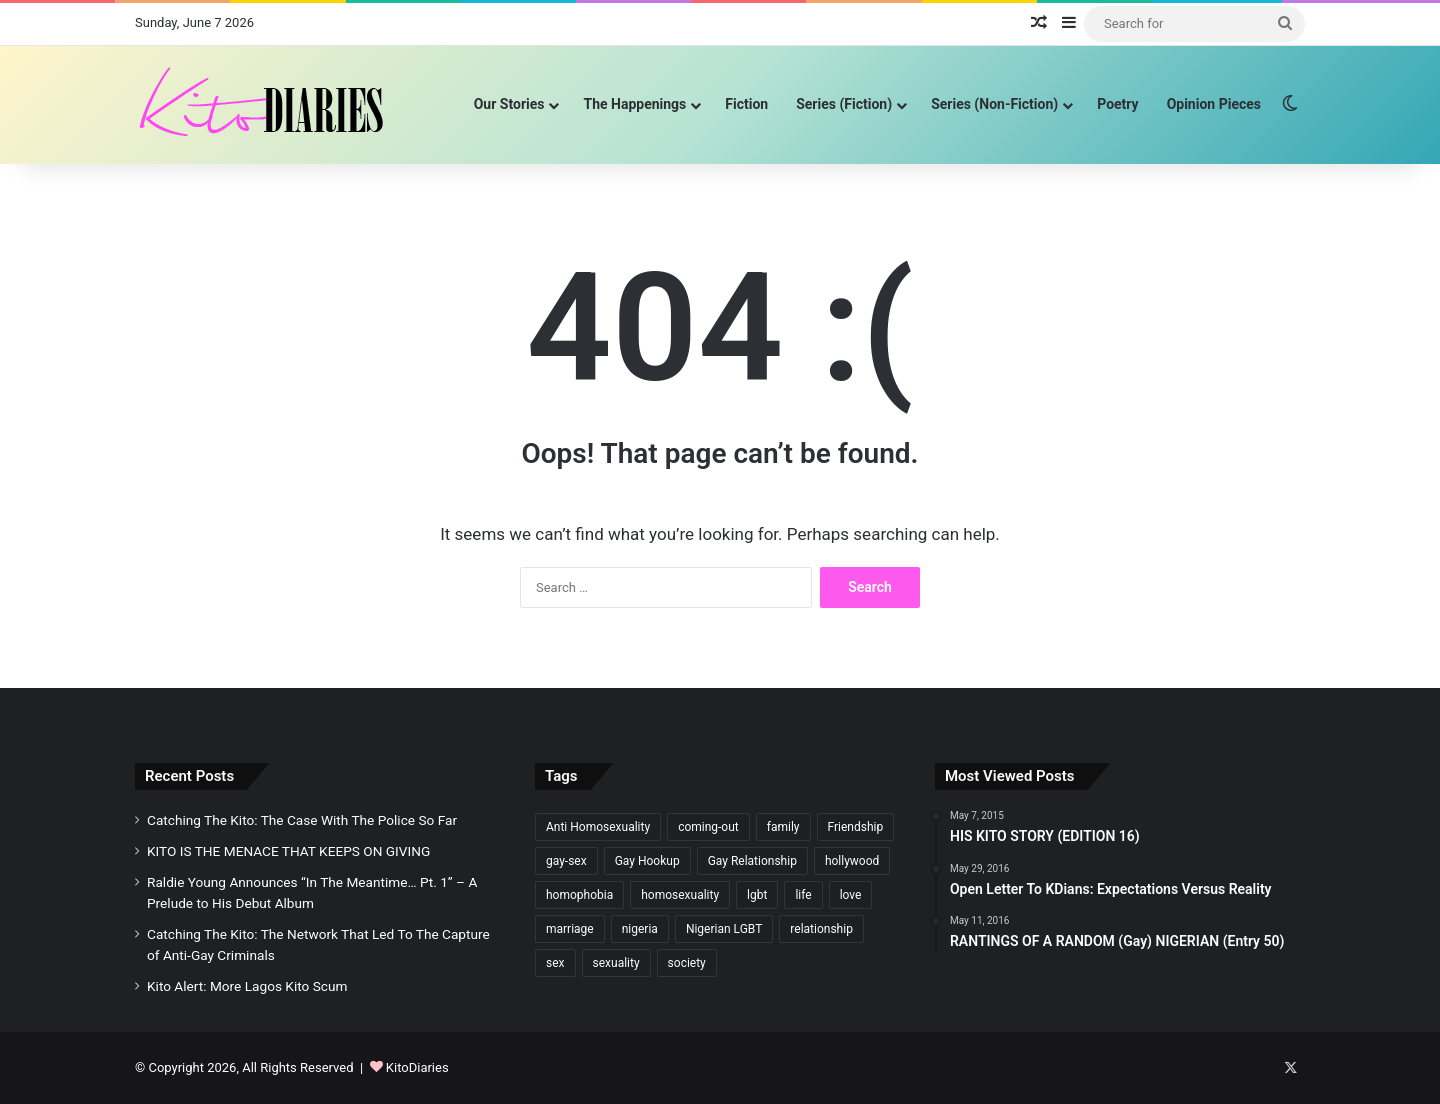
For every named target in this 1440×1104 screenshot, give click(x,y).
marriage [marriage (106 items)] (570, 929)
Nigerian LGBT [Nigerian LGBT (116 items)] (724, 929)
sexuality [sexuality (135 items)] (616, 963)
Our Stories (509, 104)
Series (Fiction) (844, 104)
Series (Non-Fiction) (994, 104)
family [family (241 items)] (783, 827)
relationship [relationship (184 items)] (821, 929)
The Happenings (634, 104)
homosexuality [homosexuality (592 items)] (680, 895)
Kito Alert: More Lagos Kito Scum (247, 986)
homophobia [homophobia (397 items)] (579, 895)
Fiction (746, 104)
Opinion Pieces (1214, 104)
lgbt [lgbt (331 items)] (757, 895)
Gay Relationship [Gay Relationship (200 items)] (752, 861)
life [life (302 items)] (803, 895)
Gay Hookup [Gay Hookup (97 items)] (647, 861)
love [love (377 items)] (851, 895)
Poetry (1117, 104)
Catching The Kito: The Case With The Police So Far (302, 820)
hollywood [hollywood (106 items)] (852, 861)
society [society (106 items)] (687, 963)
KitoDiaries (417, 1067)
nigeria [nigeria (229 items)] (640, 929)
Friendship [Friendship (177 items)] (856, 827)
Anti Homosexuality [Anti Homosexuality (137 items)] (598, 827)
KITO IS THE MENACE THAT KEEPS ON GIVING (288, 851)
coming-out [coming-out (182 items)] (708, 827)
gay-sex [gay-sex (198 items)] (566, 861)
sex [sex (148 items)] (555, 963)
